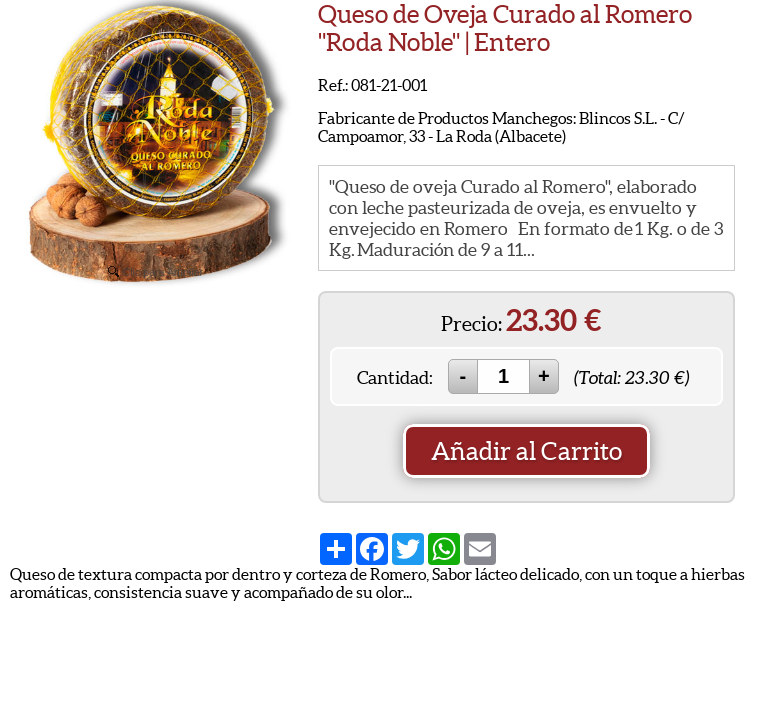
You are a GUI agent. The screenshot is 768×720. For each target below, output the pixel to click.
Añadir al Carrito (526, 451)
